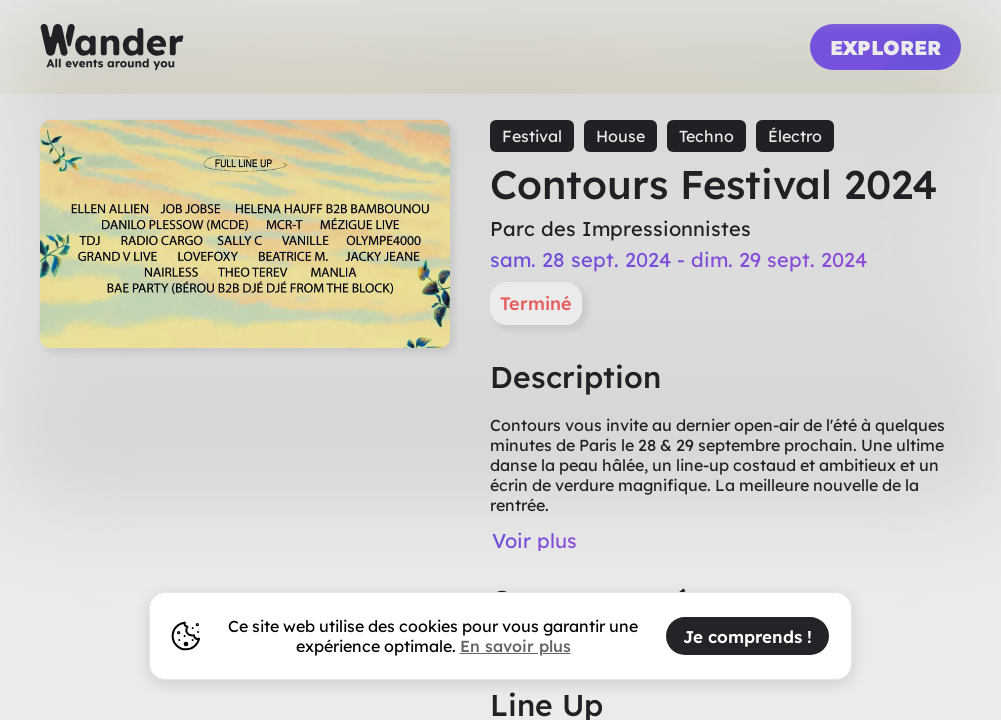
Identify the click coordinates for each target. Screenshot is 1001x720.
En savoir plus (515, 646)
